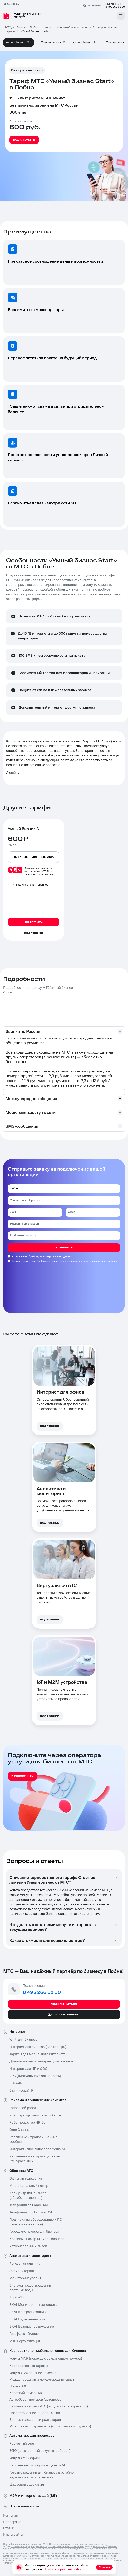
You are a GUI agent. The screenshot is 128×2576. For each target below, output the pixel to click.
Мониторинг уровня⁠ (25, 2278)
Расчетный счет (21, 2443)
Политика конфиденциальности (29, 2546)
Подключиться (64, 2004)
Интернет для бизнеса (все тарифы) (37, 2047)
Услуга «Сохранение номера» (32, 2373)
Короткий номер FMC (26, 2393)
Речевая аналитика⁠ (24, 2264)
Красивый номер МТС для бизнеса (36, 2239)
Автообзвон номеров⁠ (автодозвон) (37, 2400)
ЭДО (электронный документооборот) (39, 2451)
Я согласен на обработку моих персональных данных (41, 1256)
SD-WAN (16, 2083)
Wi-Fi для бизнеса (23, 2040)
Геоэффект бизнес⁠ (24, 2334)
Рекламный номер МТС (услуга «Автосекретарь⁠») (48, 2406)
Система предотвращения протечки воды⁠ (30, 2288)
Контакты (10, 2516)
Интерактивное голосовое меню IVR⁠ (37, 2149)
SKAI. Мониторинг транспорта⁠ (33, 2305)
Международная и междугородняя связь (41, 2380)
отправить (64, 1247)
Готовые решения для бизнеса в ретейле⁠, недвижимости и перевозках (40, 2475)
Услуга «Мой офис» (24, 2458)
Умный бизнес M (53, 42)
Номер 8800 (19, 2386)
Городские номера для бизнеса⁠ (34, 2232)
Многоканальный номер (28, 2186)
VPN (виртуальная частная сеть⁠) (35, 2076)
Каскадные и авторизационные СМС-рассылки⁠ (34, 2158)
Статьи (8, 2528)
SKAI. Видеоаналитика (27, 2319)
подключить (22, 1776)
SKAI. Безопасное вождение (31, 2327)
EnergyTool (17, 2297)
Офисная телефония (25, 2179)
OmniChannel (19, 2130)
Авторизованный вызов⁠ (28, 2246)
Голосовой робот (22, 2108)
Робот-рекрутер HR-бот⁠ (28, 2123)
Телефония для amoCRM (28, 2205)
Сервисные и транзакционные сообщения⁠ (33, 2139)
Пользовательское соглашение (66, 2546)
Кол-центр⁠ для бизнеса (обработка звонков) (28, 2195)
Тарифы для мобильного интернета (37, 2054)
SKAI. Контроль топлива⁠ (28, 2312)
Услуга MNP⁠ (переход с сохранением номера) (40, 2359)
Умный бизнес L (84, 42)
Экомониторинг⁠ (21, 2271)
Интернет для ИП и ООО (28, 2069)
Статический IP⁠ (21, 2091)
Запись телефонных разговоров (35, 2420)
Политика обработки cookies (62, 2569)
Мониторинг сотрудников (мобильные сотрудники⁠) (50, 2426)
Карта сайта (13, 2534)
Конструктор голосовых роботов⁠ (35, 2115)
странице (113, 2548)
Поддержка (12, 2522)
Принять (104, 2567)
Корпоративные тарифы (28, 2366)
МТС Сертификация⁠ (25, 2341)
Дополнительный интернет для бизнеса (40, 2061)
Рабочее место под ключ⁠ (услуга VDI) (38, 2465)
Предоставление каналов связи (34, 2413)
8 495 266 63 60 (42, 1992)
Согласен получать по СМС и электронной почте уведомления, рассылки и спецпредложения (64, 1261)
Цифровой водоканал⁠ (26, 2485)
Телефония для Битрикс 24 (30, 2212)
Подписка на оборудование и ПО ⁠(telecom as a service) (35, 2222)
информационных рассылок (57, 2548)
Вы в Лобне (13, 4)
